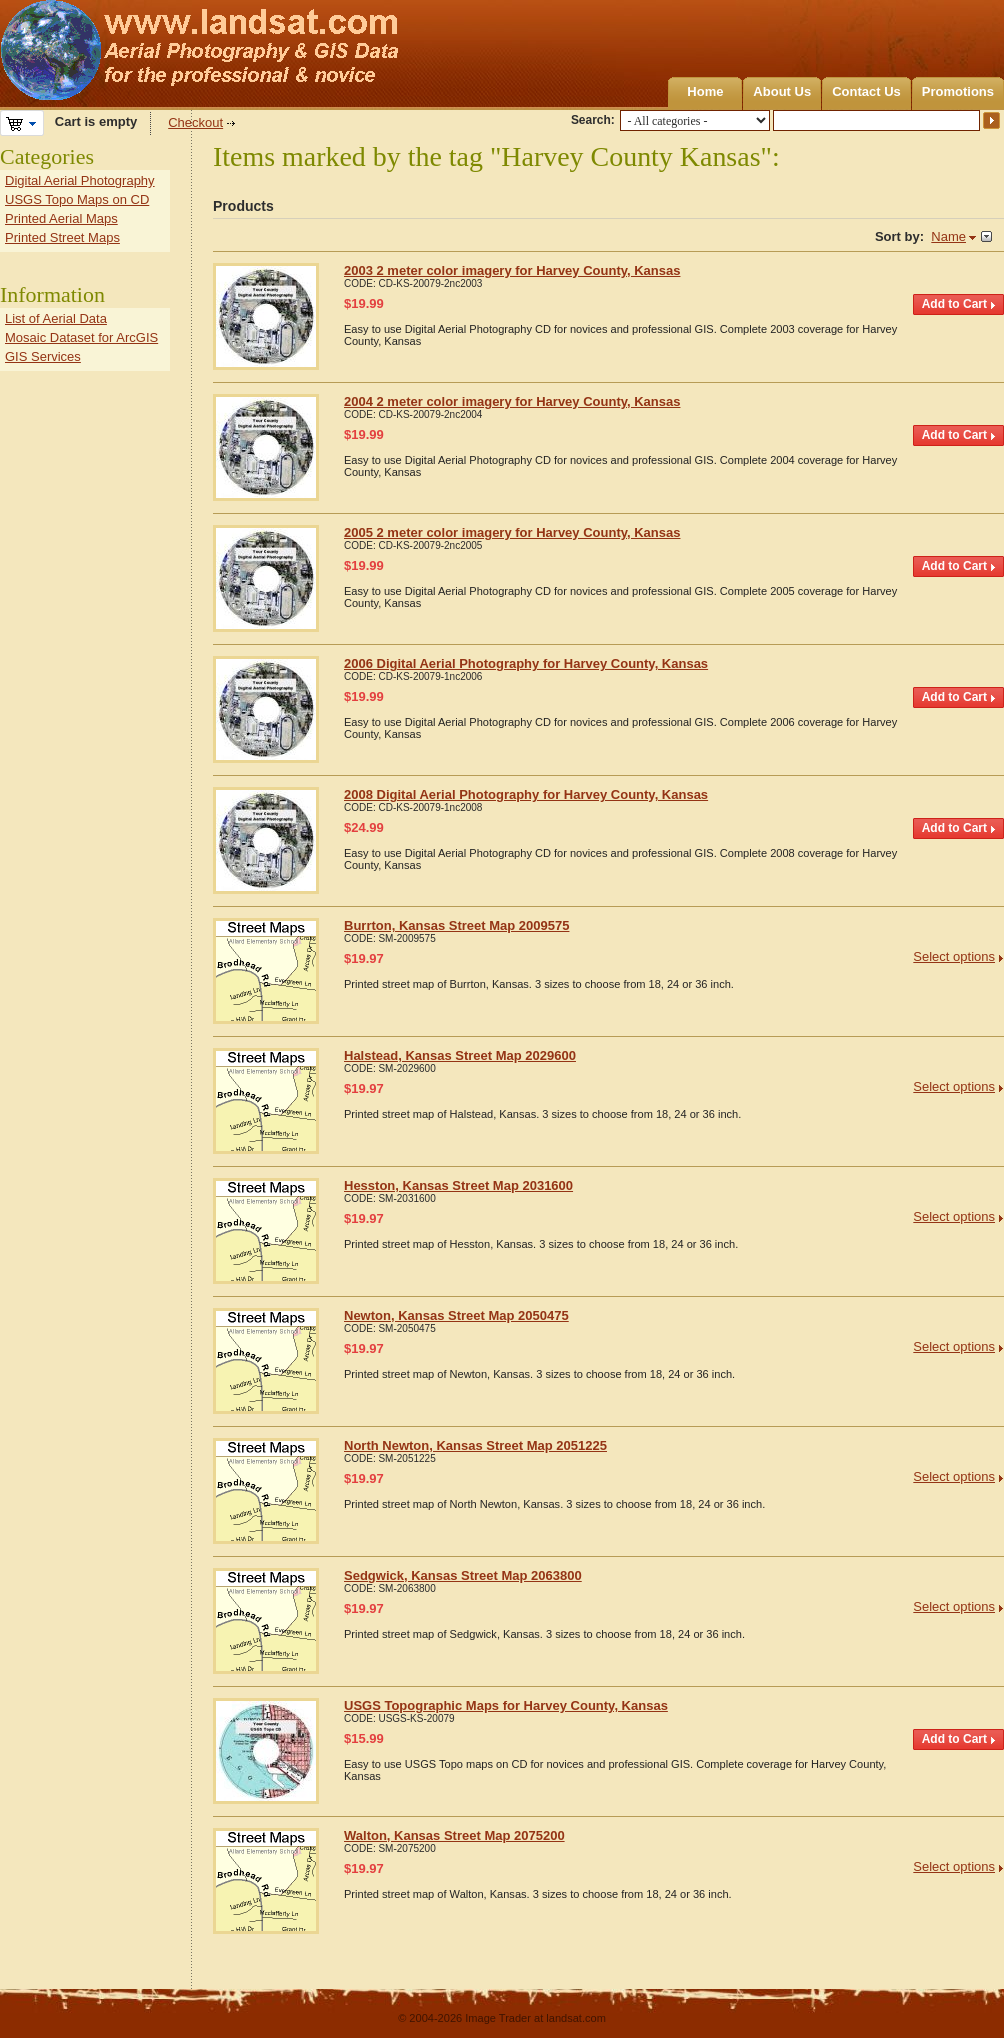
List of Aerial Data (56, 318)
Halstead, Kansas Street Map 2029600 (460, 1055)
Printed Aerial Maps (61, 218)
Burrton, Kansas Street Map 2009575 (456, 925)
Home (705, 91)
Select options (954, 956)
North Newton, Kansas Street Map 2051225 (475, 1445)
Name (948, 236)
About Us (782, 91)
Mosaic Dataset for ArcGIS (81, 337)
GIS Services (43, 356)
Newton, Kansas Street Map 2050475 (456, 1315)
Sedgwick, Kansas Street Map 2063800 (463, 1575)
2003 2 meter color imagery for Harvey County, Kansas (512, 270)
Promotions (958, 91)
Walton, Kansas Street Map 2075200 (454, 1835)
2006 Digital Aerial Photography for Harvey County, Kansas (526, 663)
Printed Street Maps (62, 237)
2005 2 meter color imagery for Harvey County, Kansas (512, 532)
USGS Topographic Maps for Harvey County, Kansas (506, 1705)
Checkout (195, 122)
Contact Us (866, 91)
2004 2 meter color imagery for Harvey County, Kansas (512, 401)
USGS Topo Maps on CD (77, 199)
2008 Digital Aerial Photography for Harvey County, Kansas (526, 794)
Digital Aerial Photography (80, 180)
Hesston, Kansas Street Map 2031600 (458, 1185)
